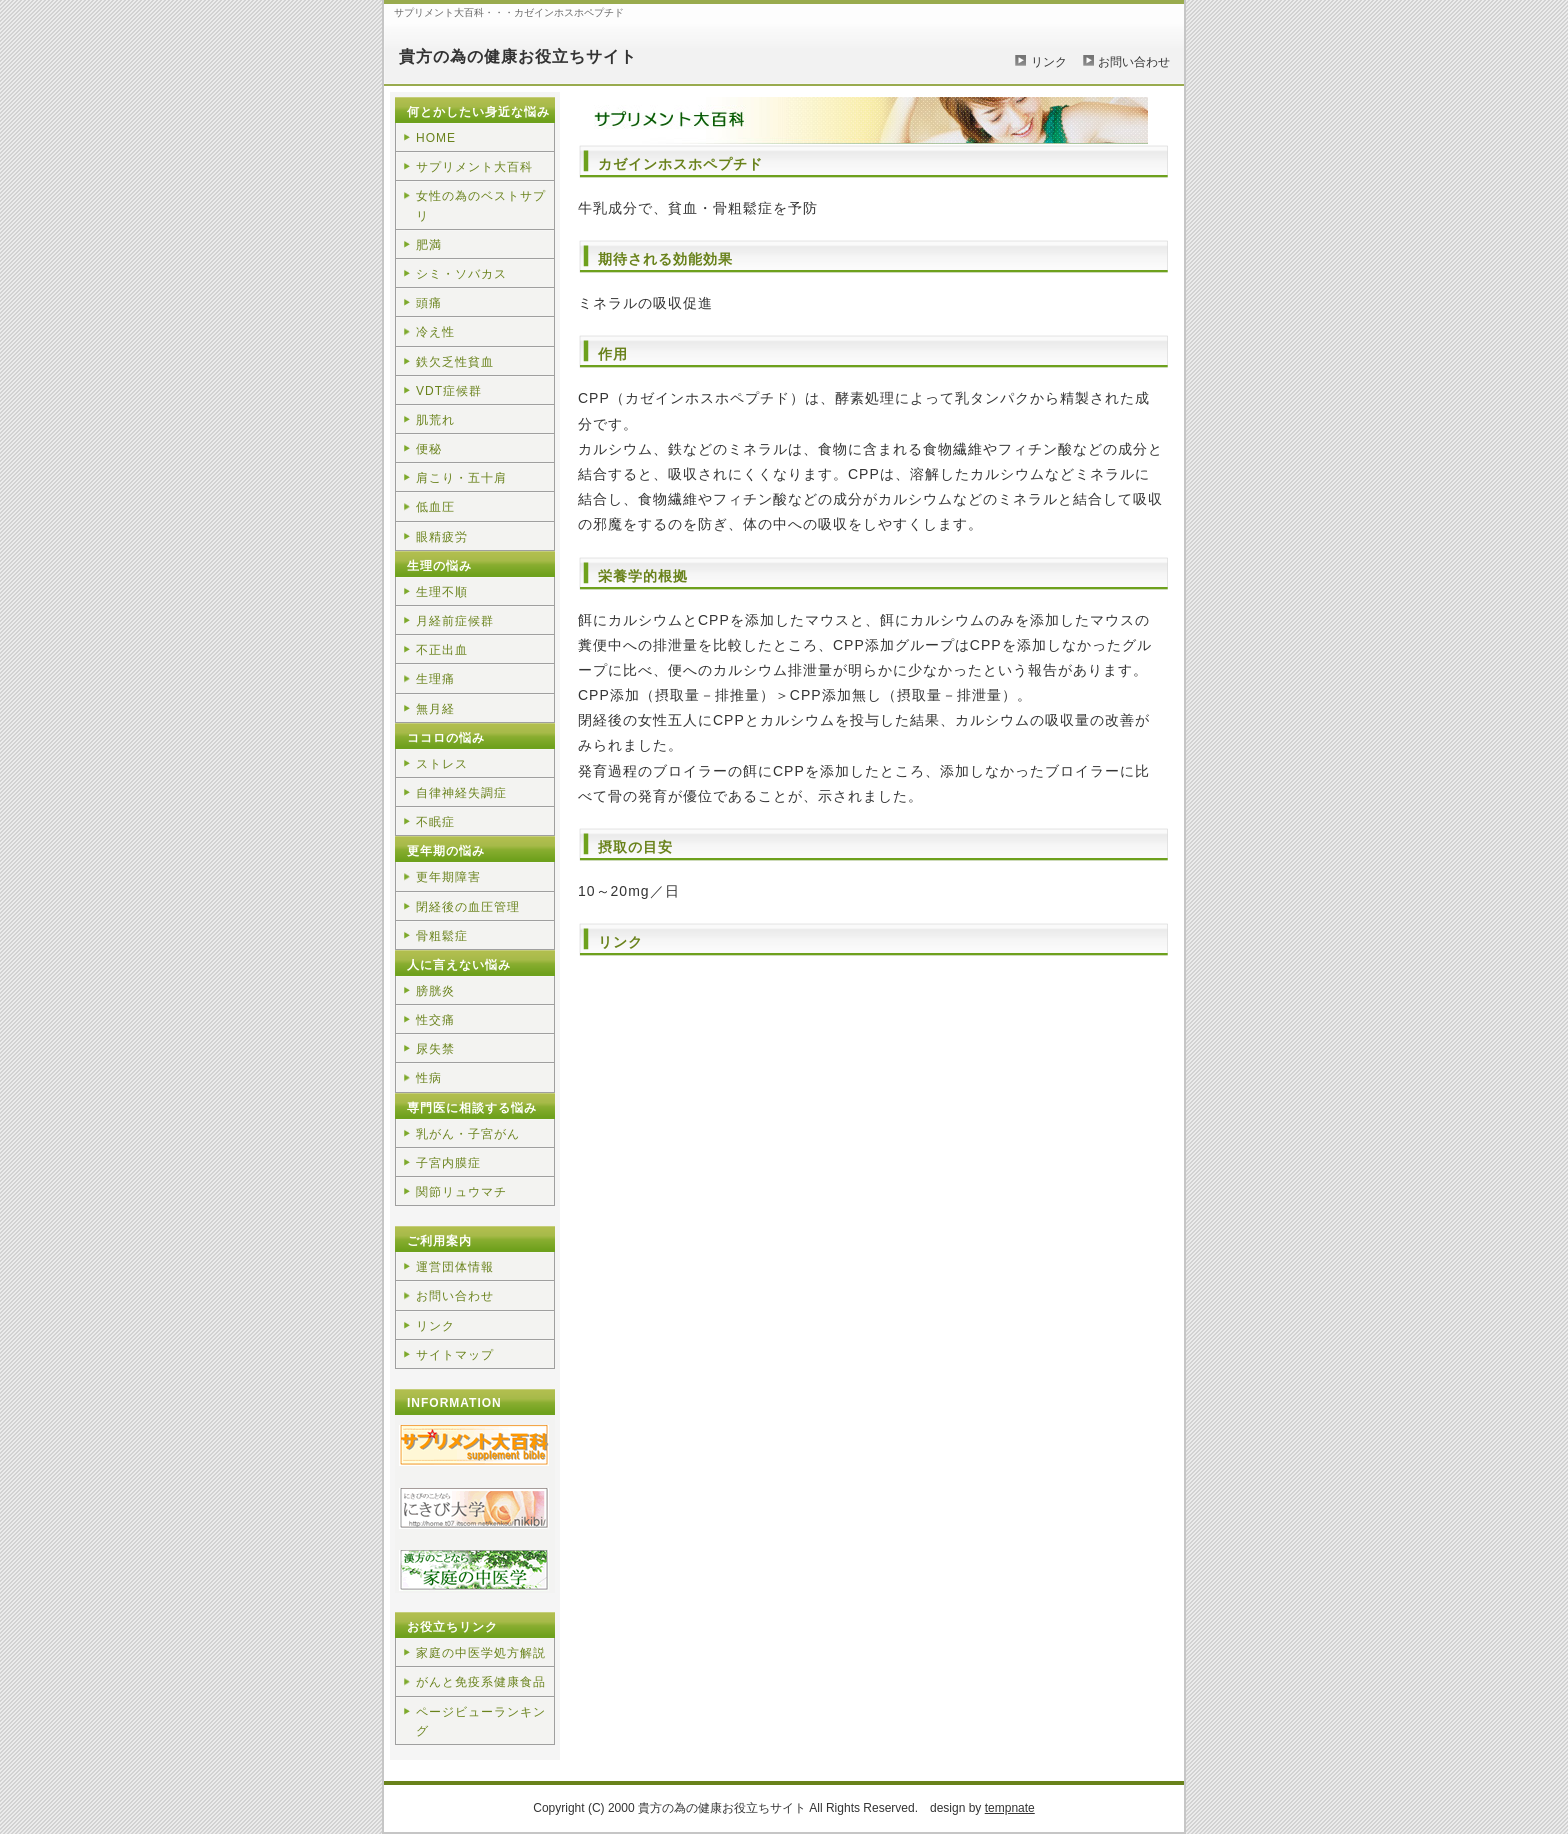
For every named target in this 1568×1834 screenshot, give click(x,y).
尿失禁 (435, 1049)
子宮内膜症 (448, 1163)
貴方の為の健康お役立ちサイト (518, 56)
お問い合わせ (1134, 62)
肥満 (429, 245)
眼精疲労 (442, 537)
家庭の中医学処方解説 (481, 1653)
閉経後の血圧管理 (468, 907)
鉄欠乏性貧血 (455, 362)
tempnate (1010, 1808)
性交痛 (435, 1020)
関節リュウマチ (461, 1192)
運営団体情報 (455, 1267)
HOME (436, 138)
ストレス (442, 764)
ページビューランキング (481, 1721)
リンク (1049, 62)
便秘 (429, 449)
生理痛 (435, 679)
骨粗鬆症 (442, 936)
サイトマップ (455, 1355)
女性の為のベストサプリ (481, 205)
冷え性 (435, 332)
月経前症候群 (455, 621)
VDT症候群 (449, 391)
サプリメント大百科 (474, 167)
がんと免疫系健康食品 (481, 1682)
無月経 (435, 709)
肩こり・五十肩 (461, 478)
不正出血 (442, 650)
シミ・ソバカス (461, 274)
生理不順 (442, 592)
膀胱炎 (435, 991)
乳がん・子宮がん (468, 1134)
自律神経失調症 (461, 793)
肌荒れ (435, 420)
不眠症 (435, 822)
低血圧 (435, 507)
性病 (429, 1078)
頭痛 (429, 303)
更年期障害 (448, 877)
